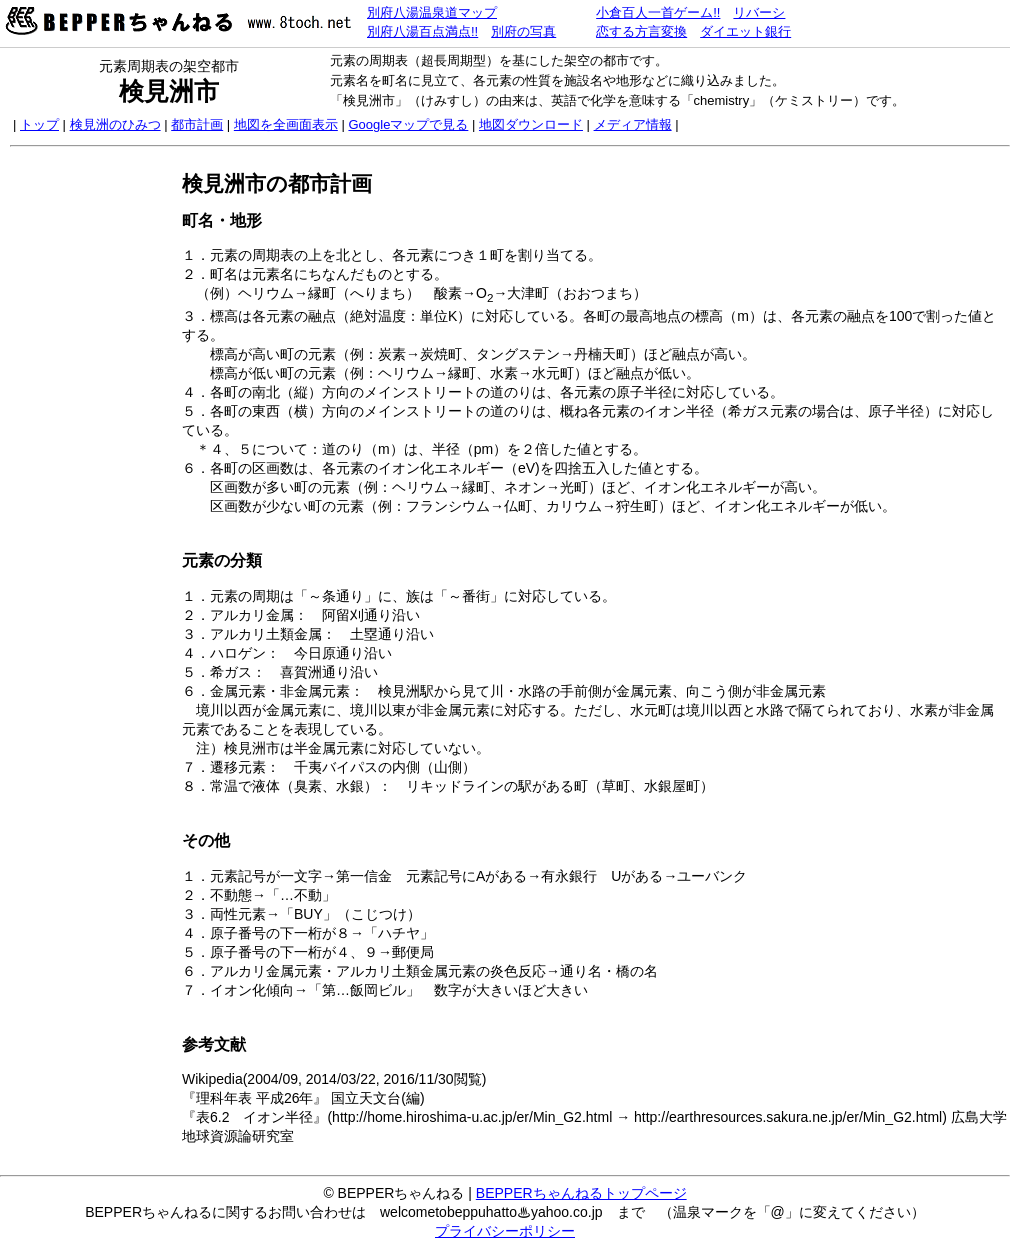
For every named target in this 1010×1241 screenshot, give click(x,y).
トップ (39, 124)
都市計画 (197, 124)
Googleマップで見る (408, 124)
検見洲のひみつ (115, 124)
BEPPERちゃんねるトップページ (581, 1193)
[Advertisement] (93, 457)
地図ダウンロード (531, 124)
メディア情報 (633, 124)
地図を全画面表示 (286, 124)
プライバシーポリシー (505, 1231)
